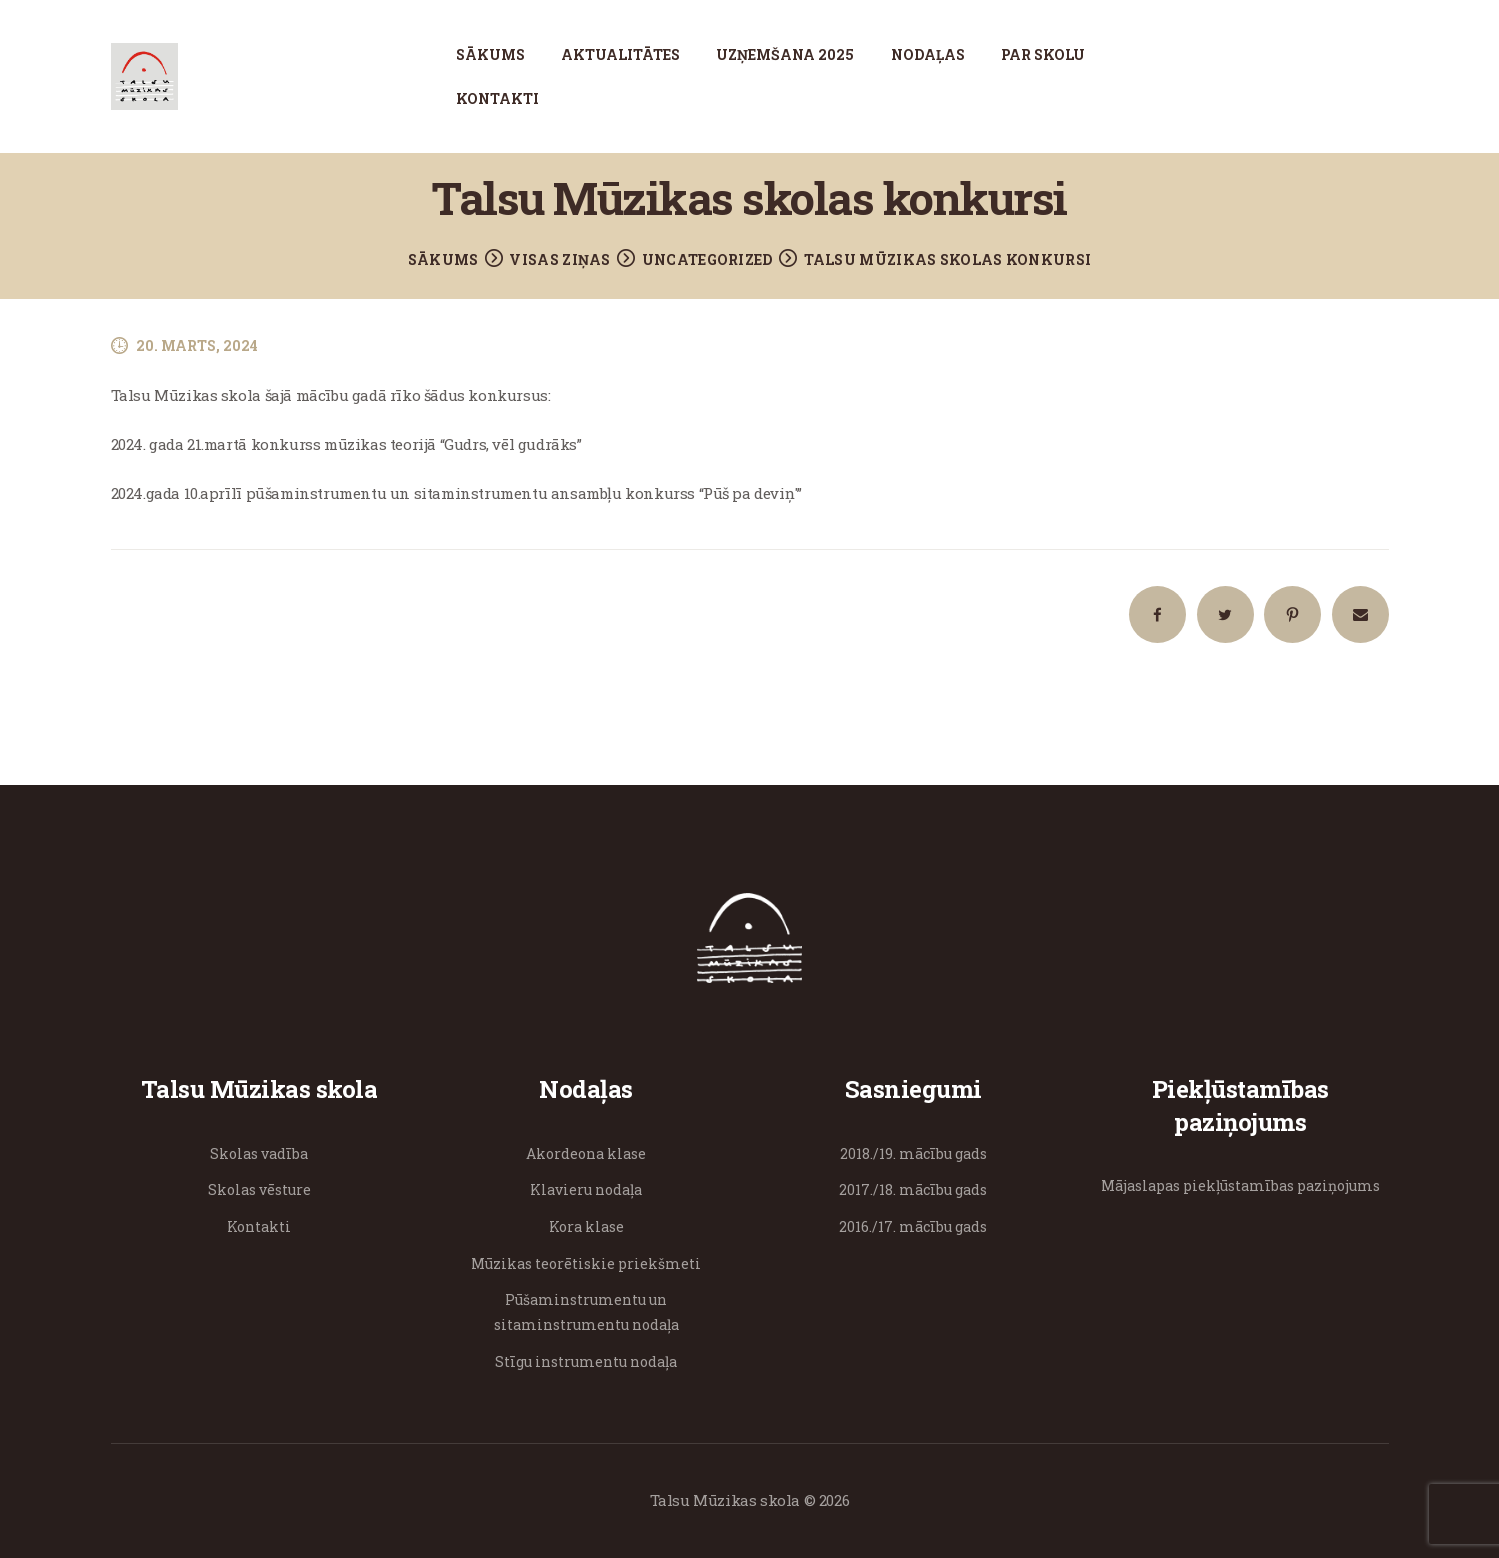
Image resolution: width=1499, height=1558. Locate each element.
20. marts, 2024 (197, 345)
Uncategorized (707, 259)
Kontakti (259, 1226)
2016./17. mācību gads (913, 1226)
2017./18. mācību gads (913, 1189)
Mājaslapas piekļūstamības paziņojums (1240, 1185)
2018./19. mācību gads (913, 1153)
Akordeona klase (586, 1153)
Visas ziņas (559, 259)
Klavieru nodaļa (586, 1189)
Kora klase (586, 1226)
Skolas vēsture (259, 1189)
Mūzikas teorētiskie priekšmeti (586, 1263)
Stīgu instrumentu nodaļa (586, 1361)
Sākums (443, 259)
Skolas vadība (259, 1153)
